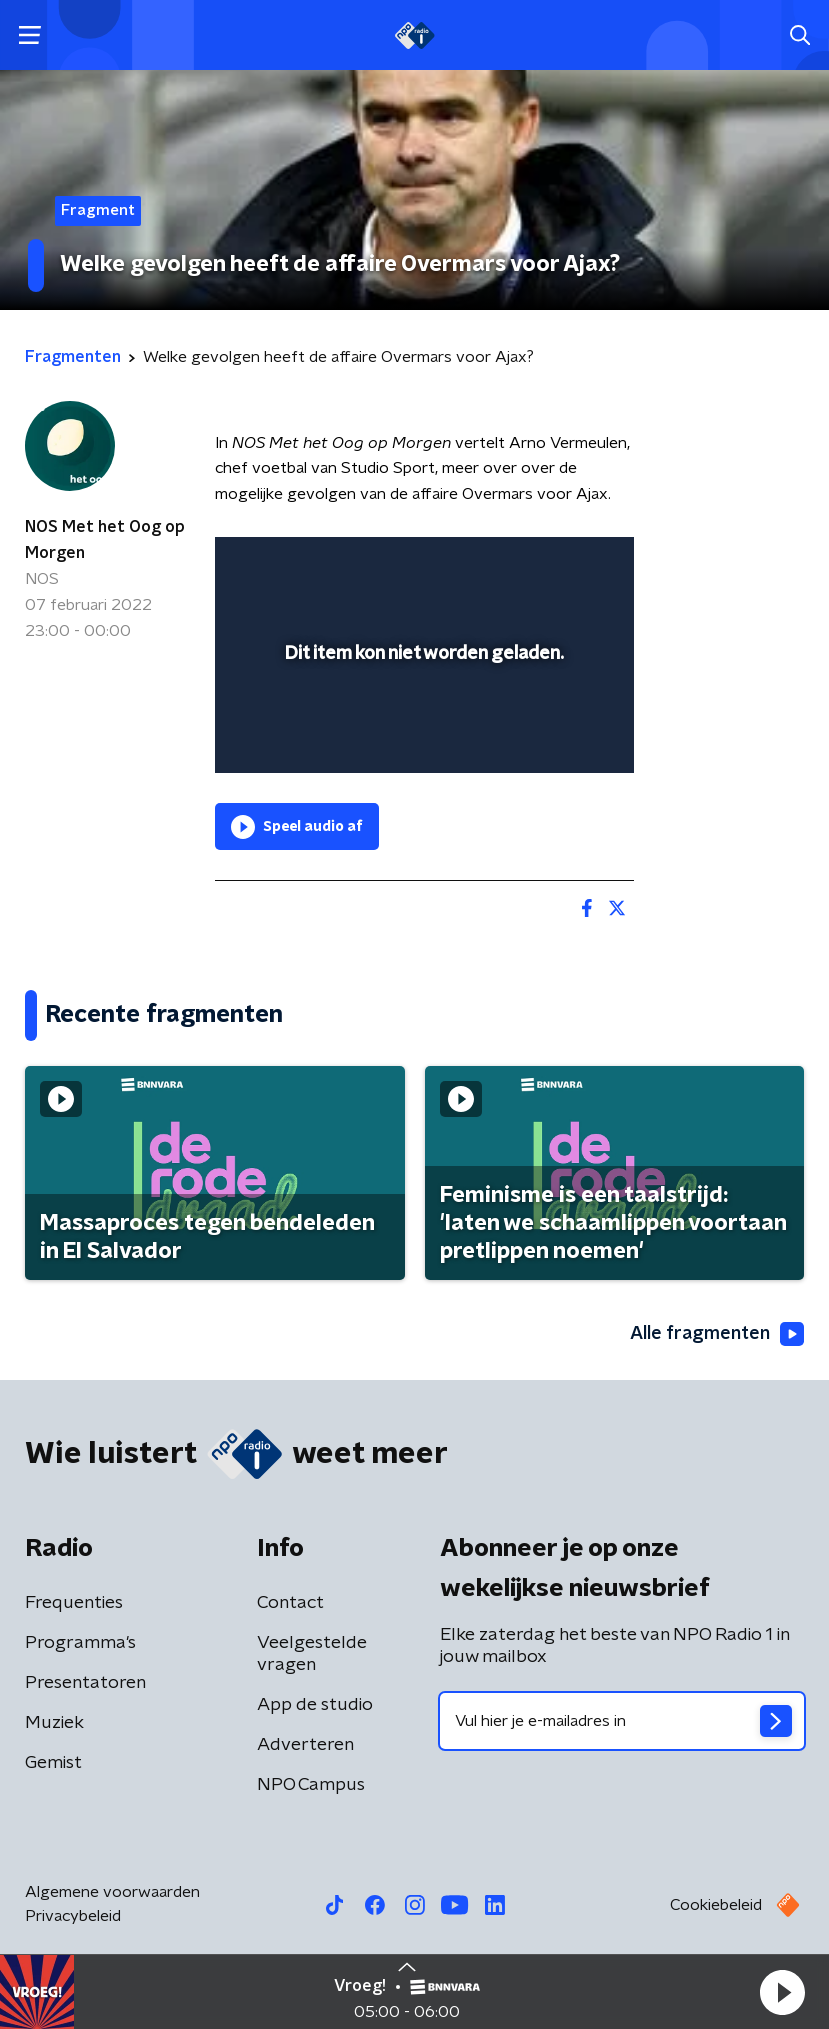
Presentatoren (85, 1683)
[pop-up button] (526, 565)
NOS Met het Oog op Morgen (105, 540)
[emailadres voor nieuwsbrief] (622, 1721)
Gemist (53, 1763)
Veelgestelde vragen (312, 1654)
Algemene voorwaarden (112, 1892)
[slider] (421, 737)
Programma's (80, 1643)
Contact (290, 1603)
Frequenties (74, 1603)
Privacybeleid (73, 1916)
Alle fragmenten (717, 1334)
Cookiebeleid (716, 1905)
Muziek (54, 1723)
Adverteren (305, 1745)
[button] (782, 1992)
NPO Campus (311, 1785)
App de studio (315, 1705)
